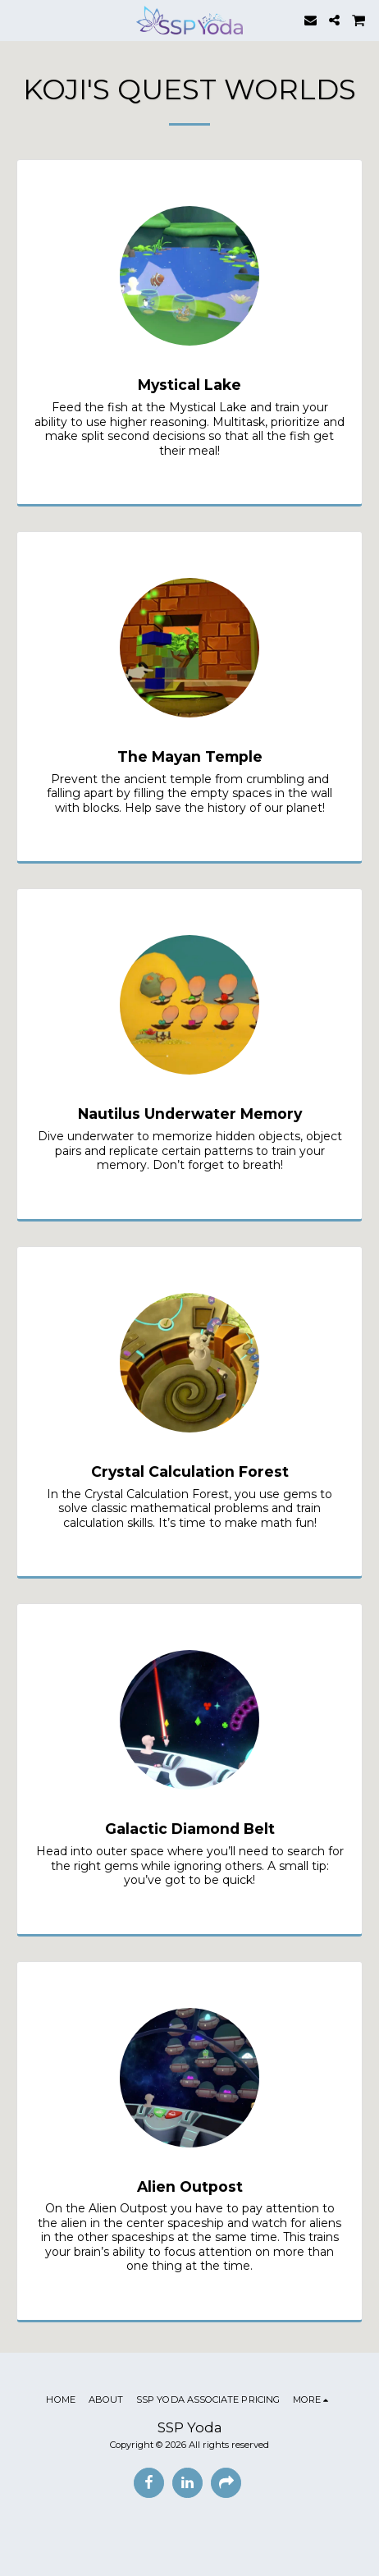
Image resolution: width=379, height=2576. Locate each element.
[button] (18, 19)
